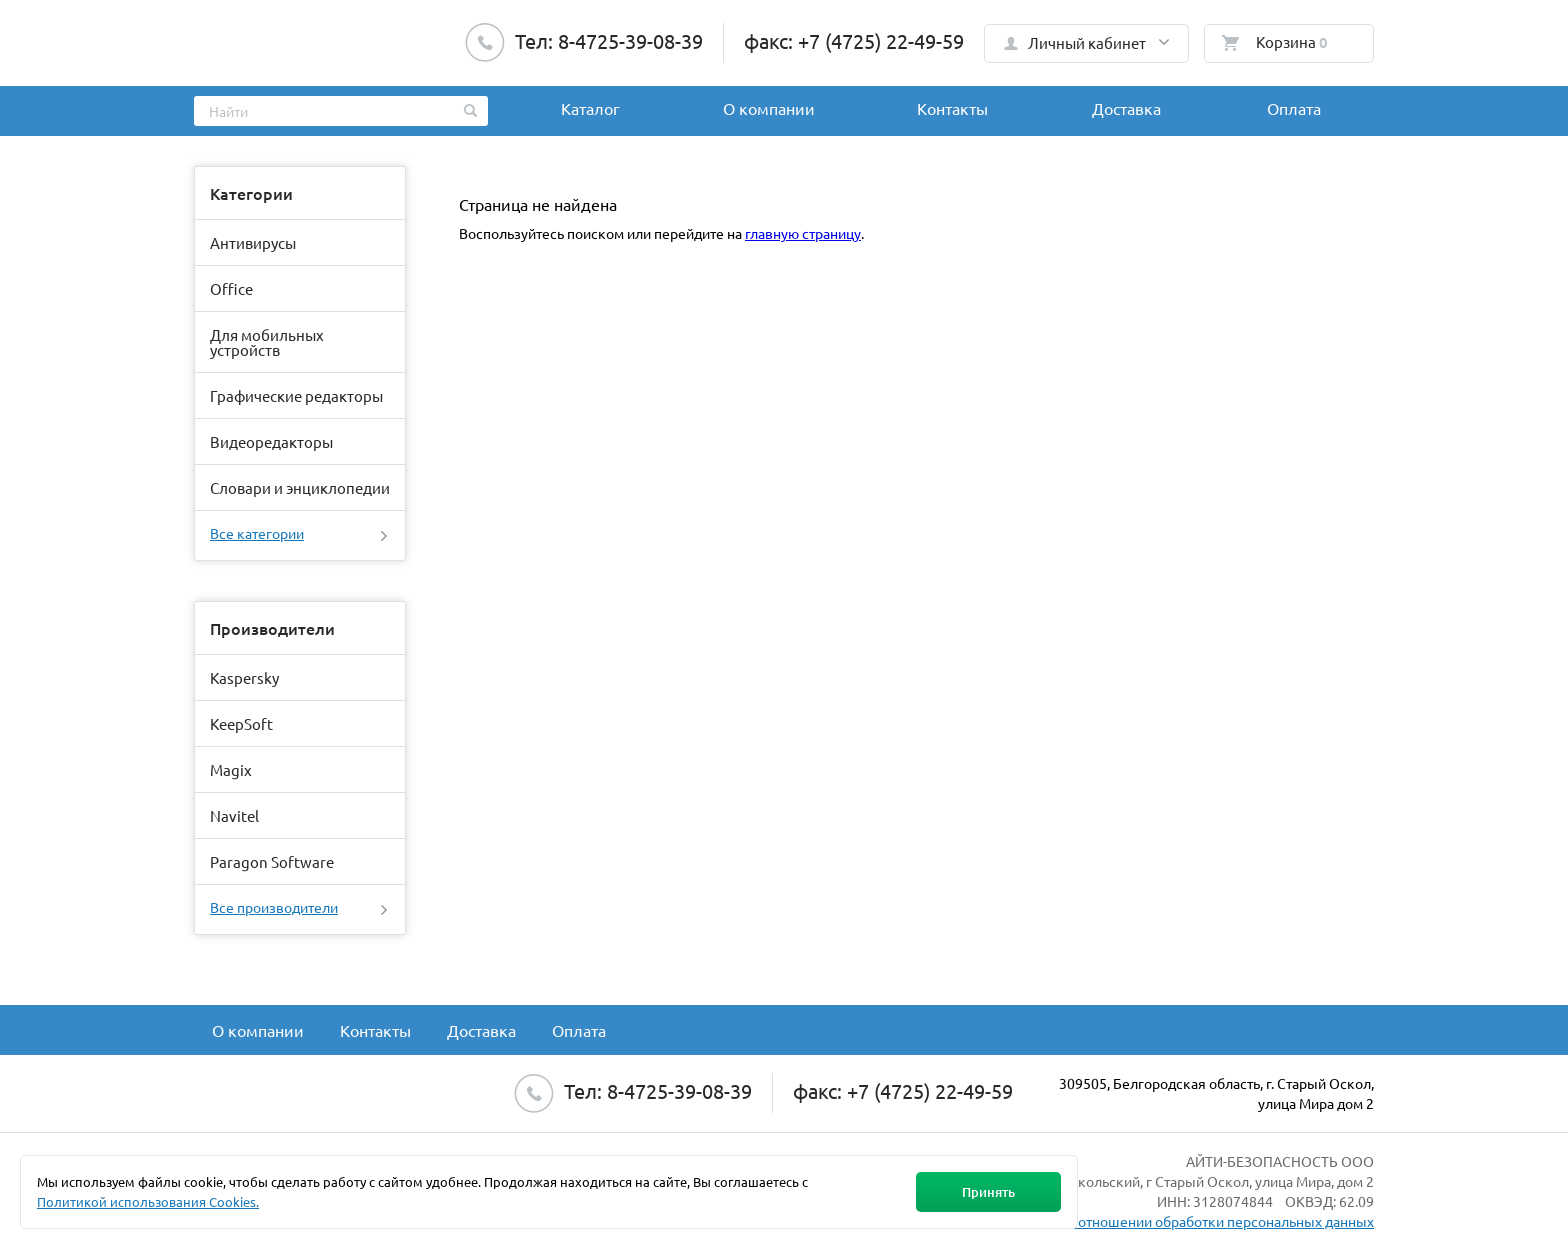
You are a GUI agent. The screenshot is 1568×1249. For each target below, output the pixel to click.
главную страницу (803, 233)
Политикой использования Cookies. (148, 1201)
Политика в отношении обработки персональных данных (1187, 1221)
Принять (988, 1192)
